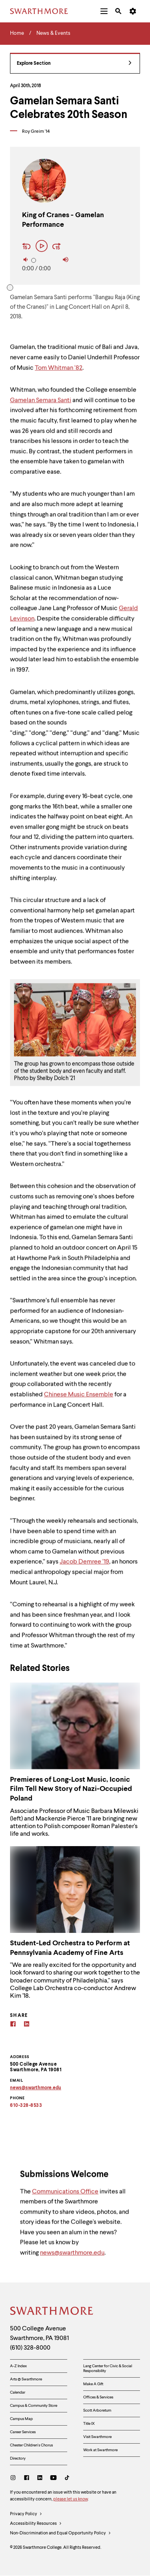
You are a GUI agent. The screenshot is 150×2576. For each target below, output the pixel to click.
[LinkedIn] (40, 2479)
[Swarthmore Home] (52, 2312)
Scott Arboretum (97, 2410)
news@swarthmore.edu (72, 2257)
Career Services (23, 2432)
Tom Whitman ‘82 (58, 372)
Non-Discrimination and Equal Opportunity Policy (60, 2533)
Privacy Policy (26, 2514)
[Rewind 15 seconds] (27, 247)
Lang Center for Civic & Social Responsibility (107, 2368)
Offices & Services (98, 2397)
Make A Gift (93, 2384)
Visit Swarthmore (97, 2437)
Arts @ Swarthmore (26, 2379)
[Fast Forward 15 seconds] (57, 247)
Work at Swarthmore (100, 2450)
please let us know (70, 2499)
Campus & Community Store (33, 2406)
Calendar (17, 2392)
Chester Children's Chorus (31, 2445)
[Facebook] (13, 2025)
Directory (18, 2458)
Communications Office (65, 2196)
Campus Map (21, 2419)
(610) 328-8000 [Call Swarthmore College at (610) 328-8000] (30, 2348)
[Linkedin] (26, 2025)
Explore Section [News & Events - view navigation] (74, 63)
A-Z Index (18, 2366)
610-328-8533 (26, 2105)
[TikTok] (67, 2479)
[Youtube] (53, 2479)
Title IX (89, 2424)
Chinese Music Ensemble (78, 1399)
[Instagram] (14, 2479)
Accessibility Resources (36, 2524)
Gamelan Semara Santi (40, 405)
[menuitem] (104, 11)
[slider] (33, 260)
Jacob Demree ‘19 (84, 1566)
